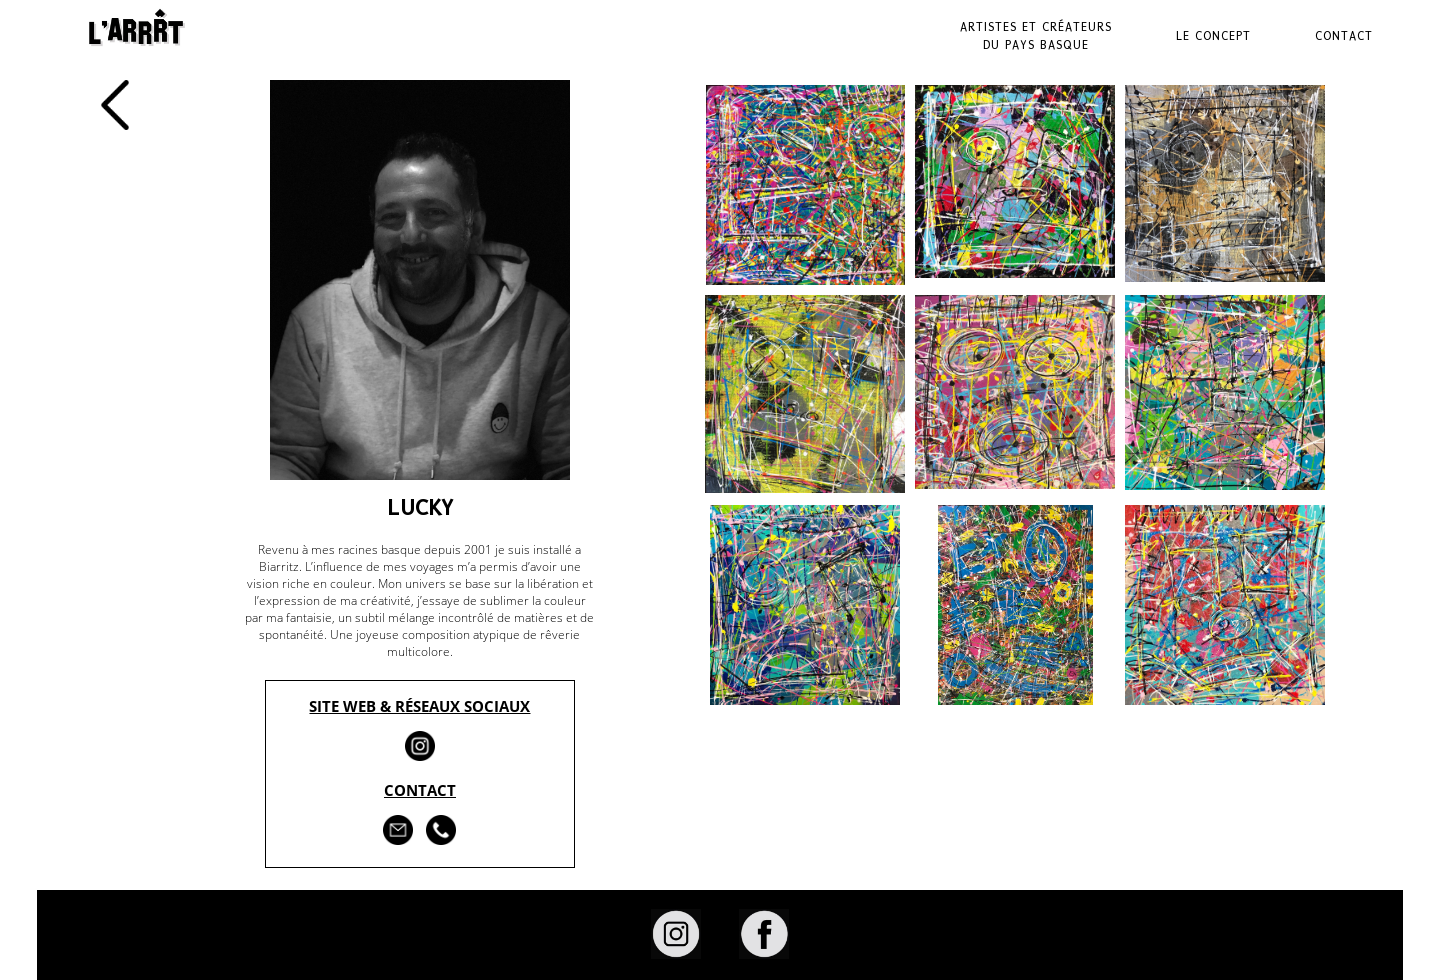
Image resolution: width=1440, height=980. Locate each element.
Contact (1344, 36)
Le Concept (1213, 36)
